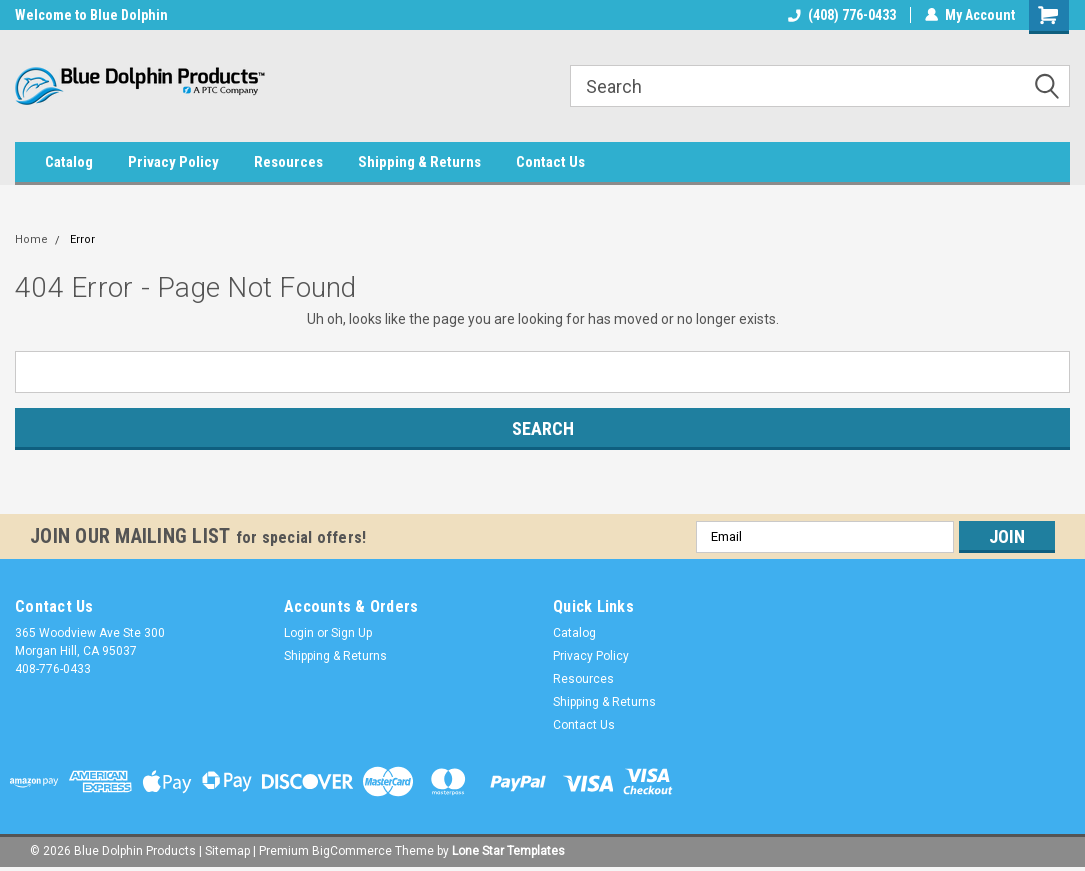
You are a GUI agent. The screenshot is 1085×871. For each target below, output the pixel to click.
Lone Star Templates (508, 851)
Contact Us (550, 162)
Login (299, 633)
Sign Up (351, 633)
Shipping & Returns (419, 162)
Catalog (69, 162)
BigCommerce (352, 851)
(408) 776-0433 (842, 15)
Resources (288, 162)
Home (31, 239)
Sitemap (227, 851)
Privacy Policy (173, 162)
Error (82, 239)
